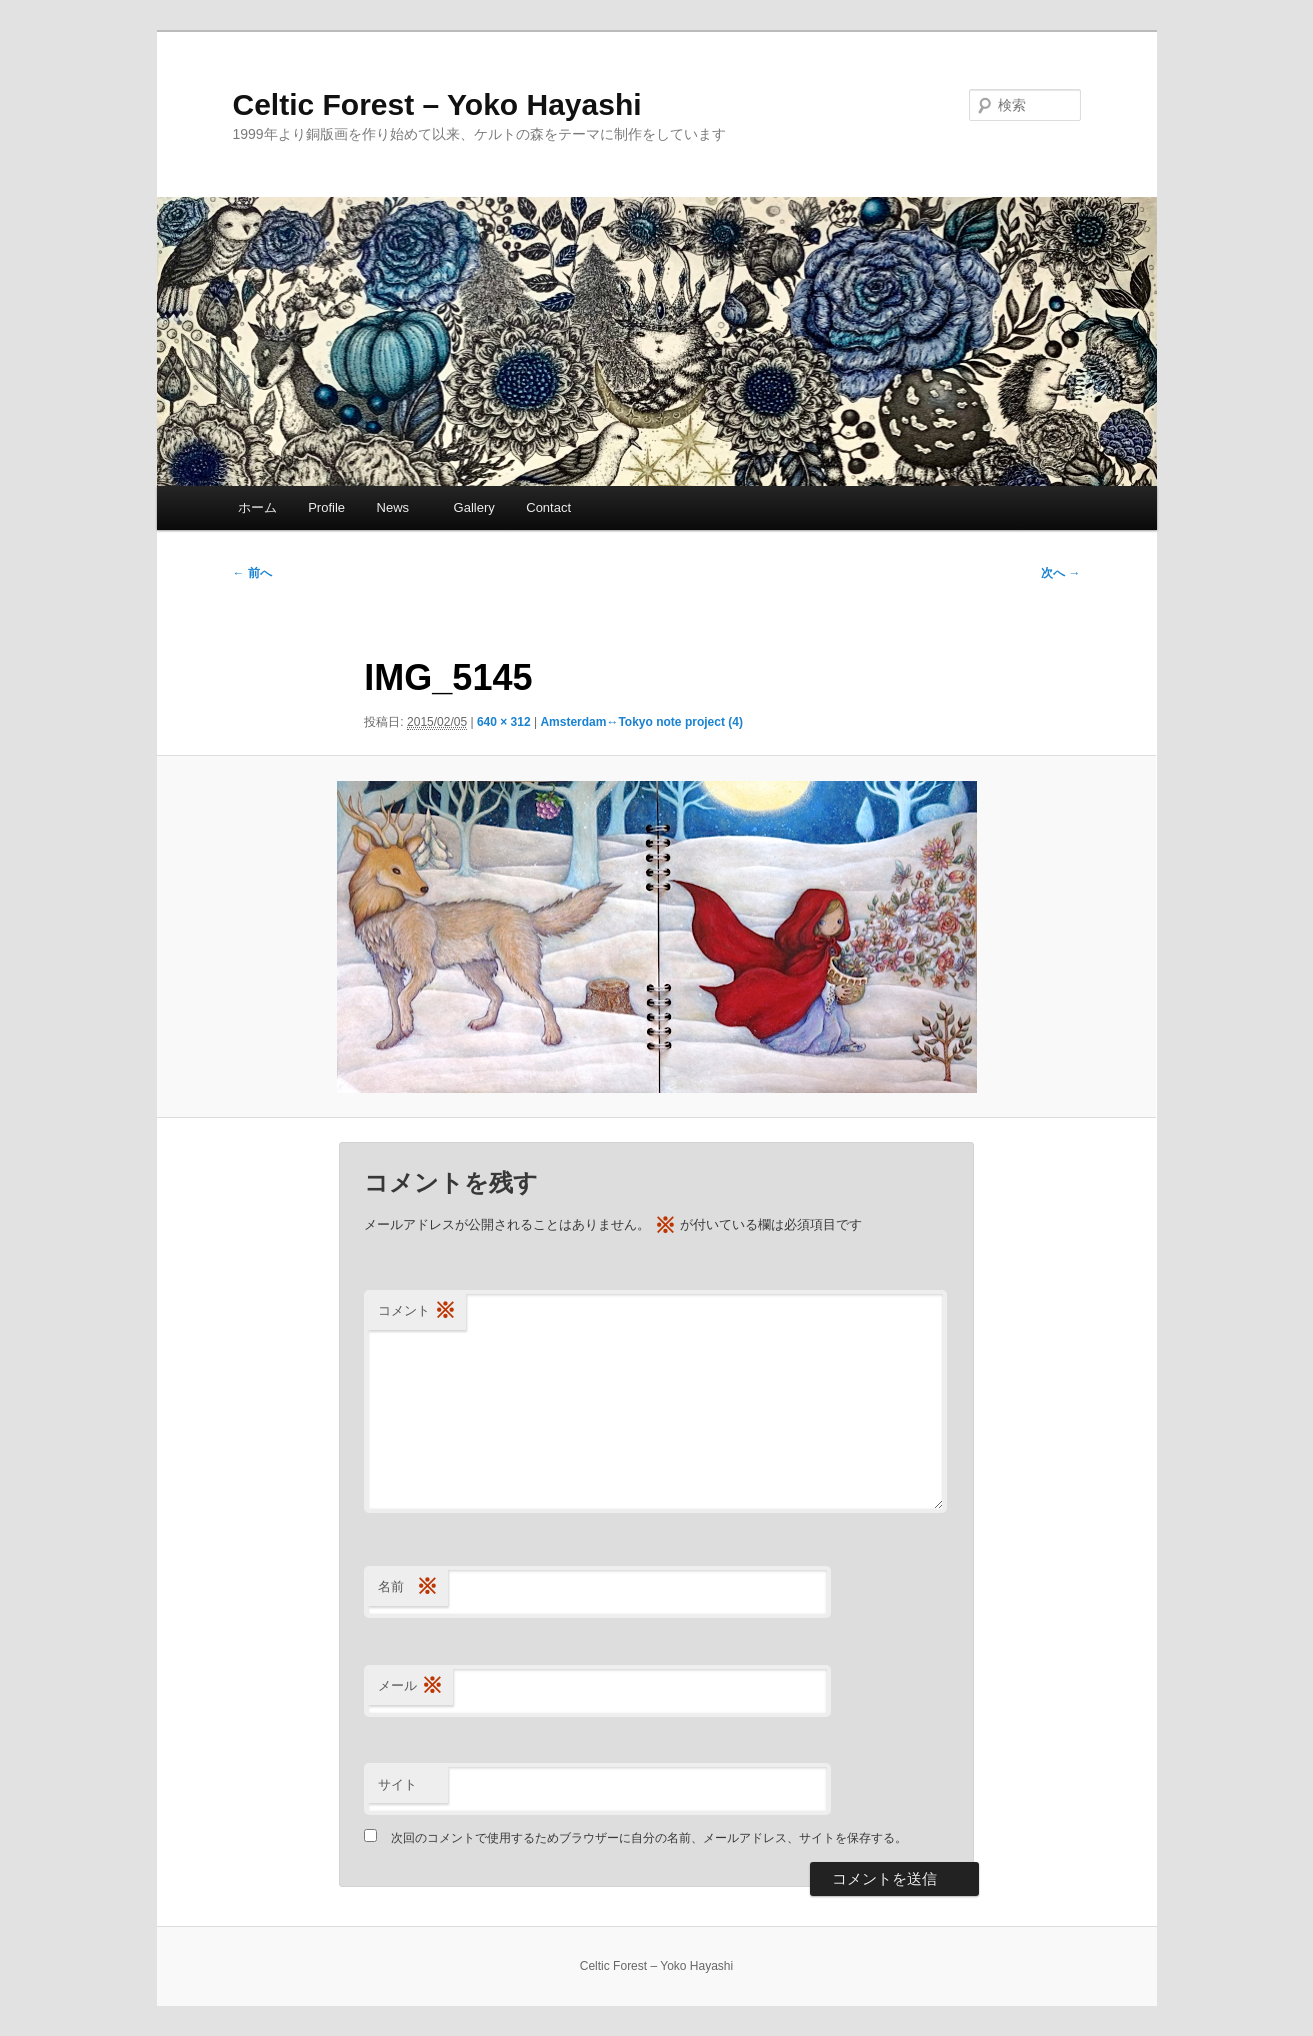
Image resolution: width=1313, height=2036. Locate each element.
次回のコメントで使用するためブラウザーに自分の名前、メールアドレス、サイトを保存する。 (649, 1838)
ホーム (257, 507)
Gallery (474, 507)
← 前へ (252, 573)
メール (410, 1686)
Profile (326, 507)
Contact (548, 507)
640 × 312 (504, 722)
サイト (397, 1784)
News (400, 507)
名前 (408, 1587)
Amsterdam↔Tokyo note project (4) (641, 722)
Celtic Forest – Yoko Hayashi (437, 104)
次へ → (1060, 573)
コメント (417, 1311)
